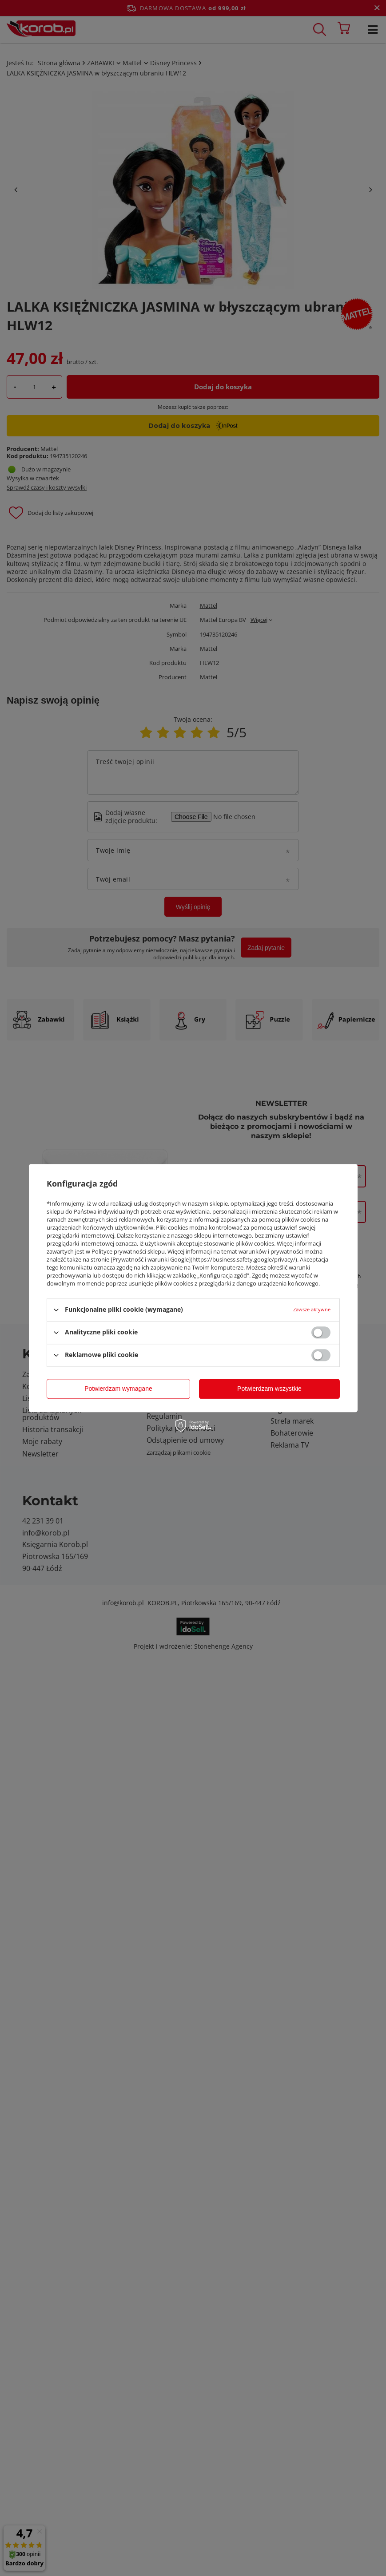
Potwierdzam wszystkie (269, 1388)
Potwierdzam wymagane (118, 1388)
